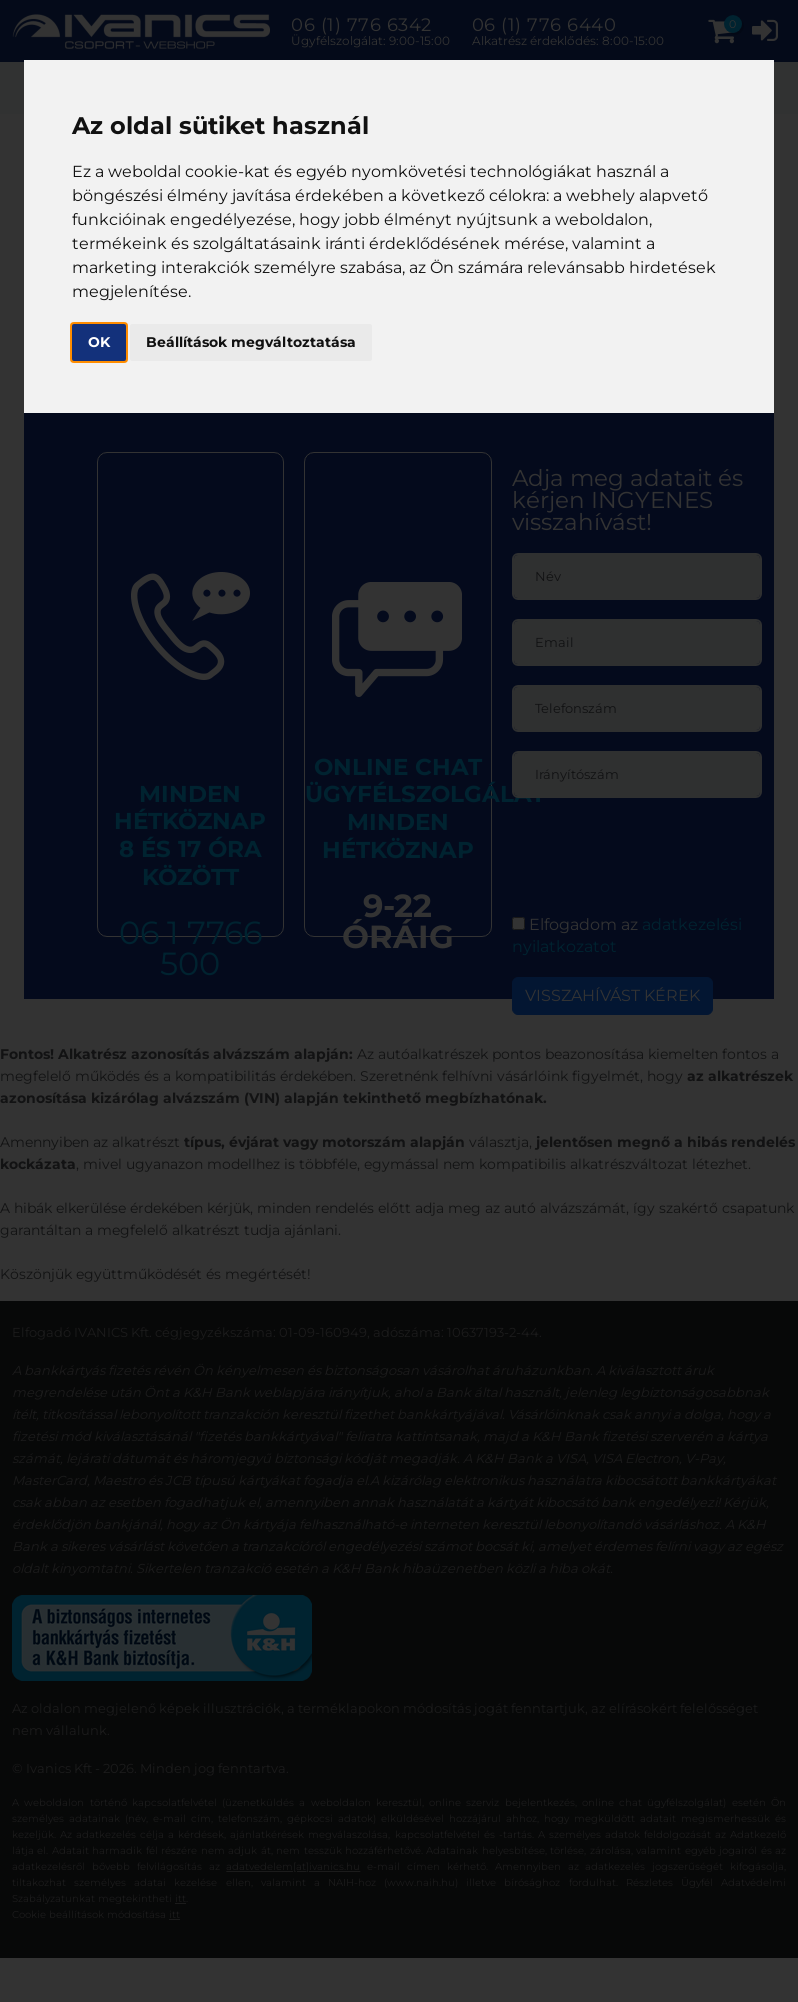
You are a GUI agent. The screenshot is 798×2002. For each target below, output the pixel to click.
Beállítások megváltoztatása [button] (251, 342)
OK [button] (99, 342)
